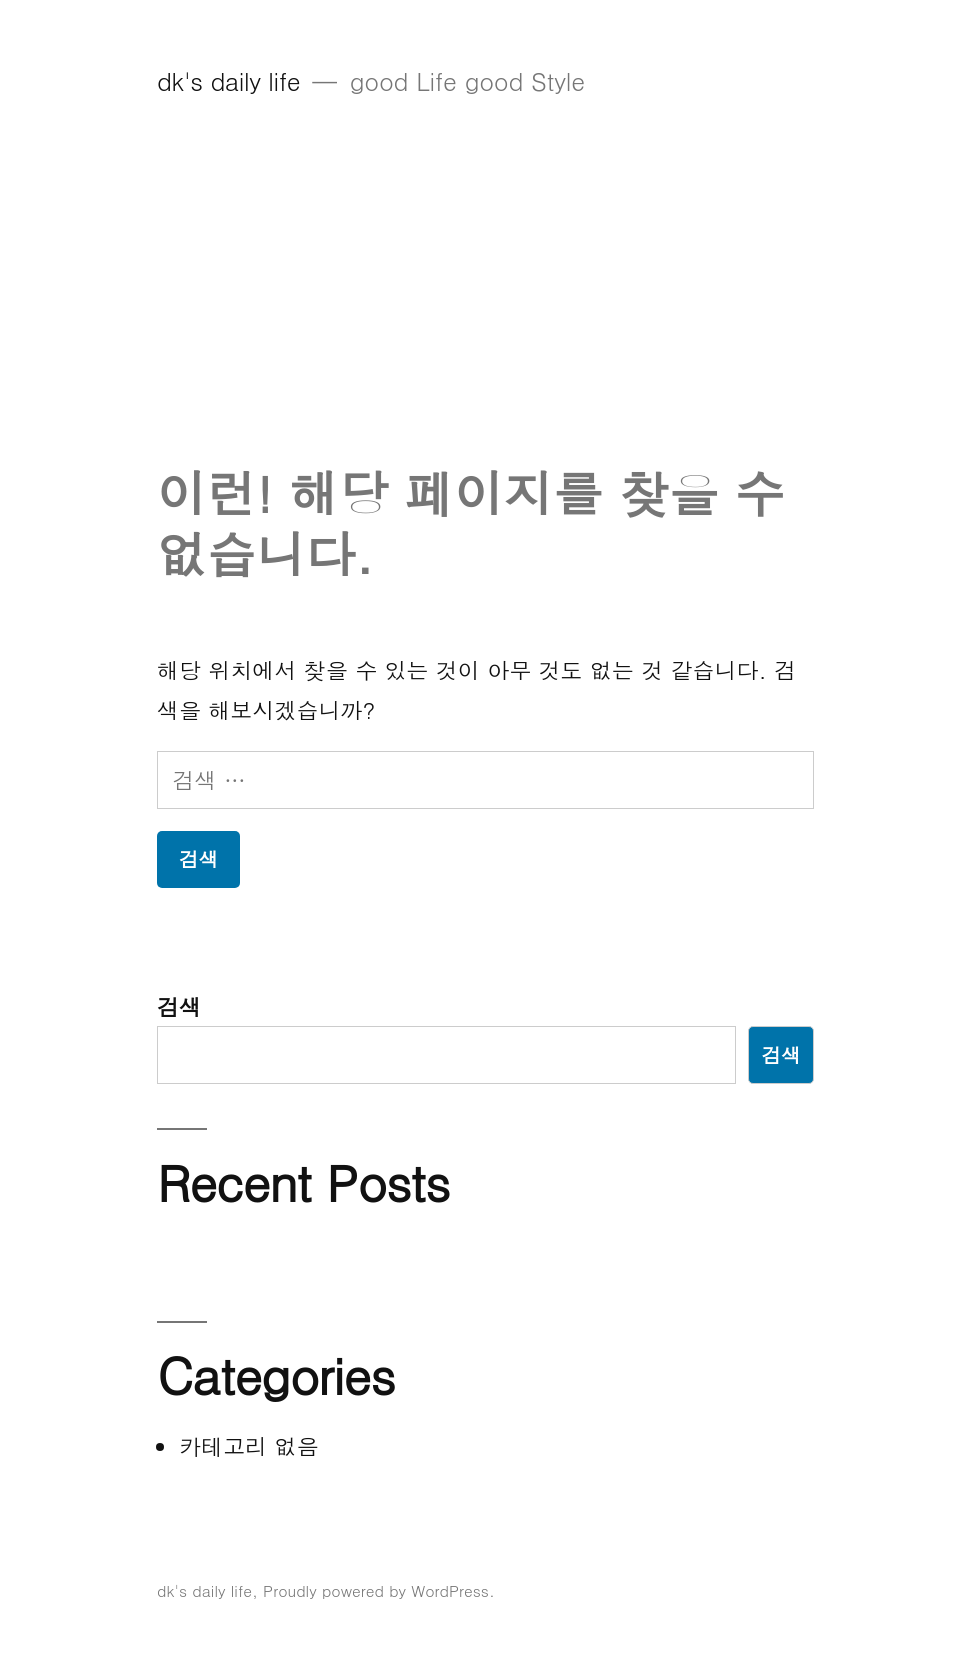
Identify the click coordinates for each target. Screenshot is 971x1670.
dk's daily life (228, 80)
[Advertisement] (485, 313)
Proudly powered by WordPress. (379, 1590)
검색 (179, 1006)
